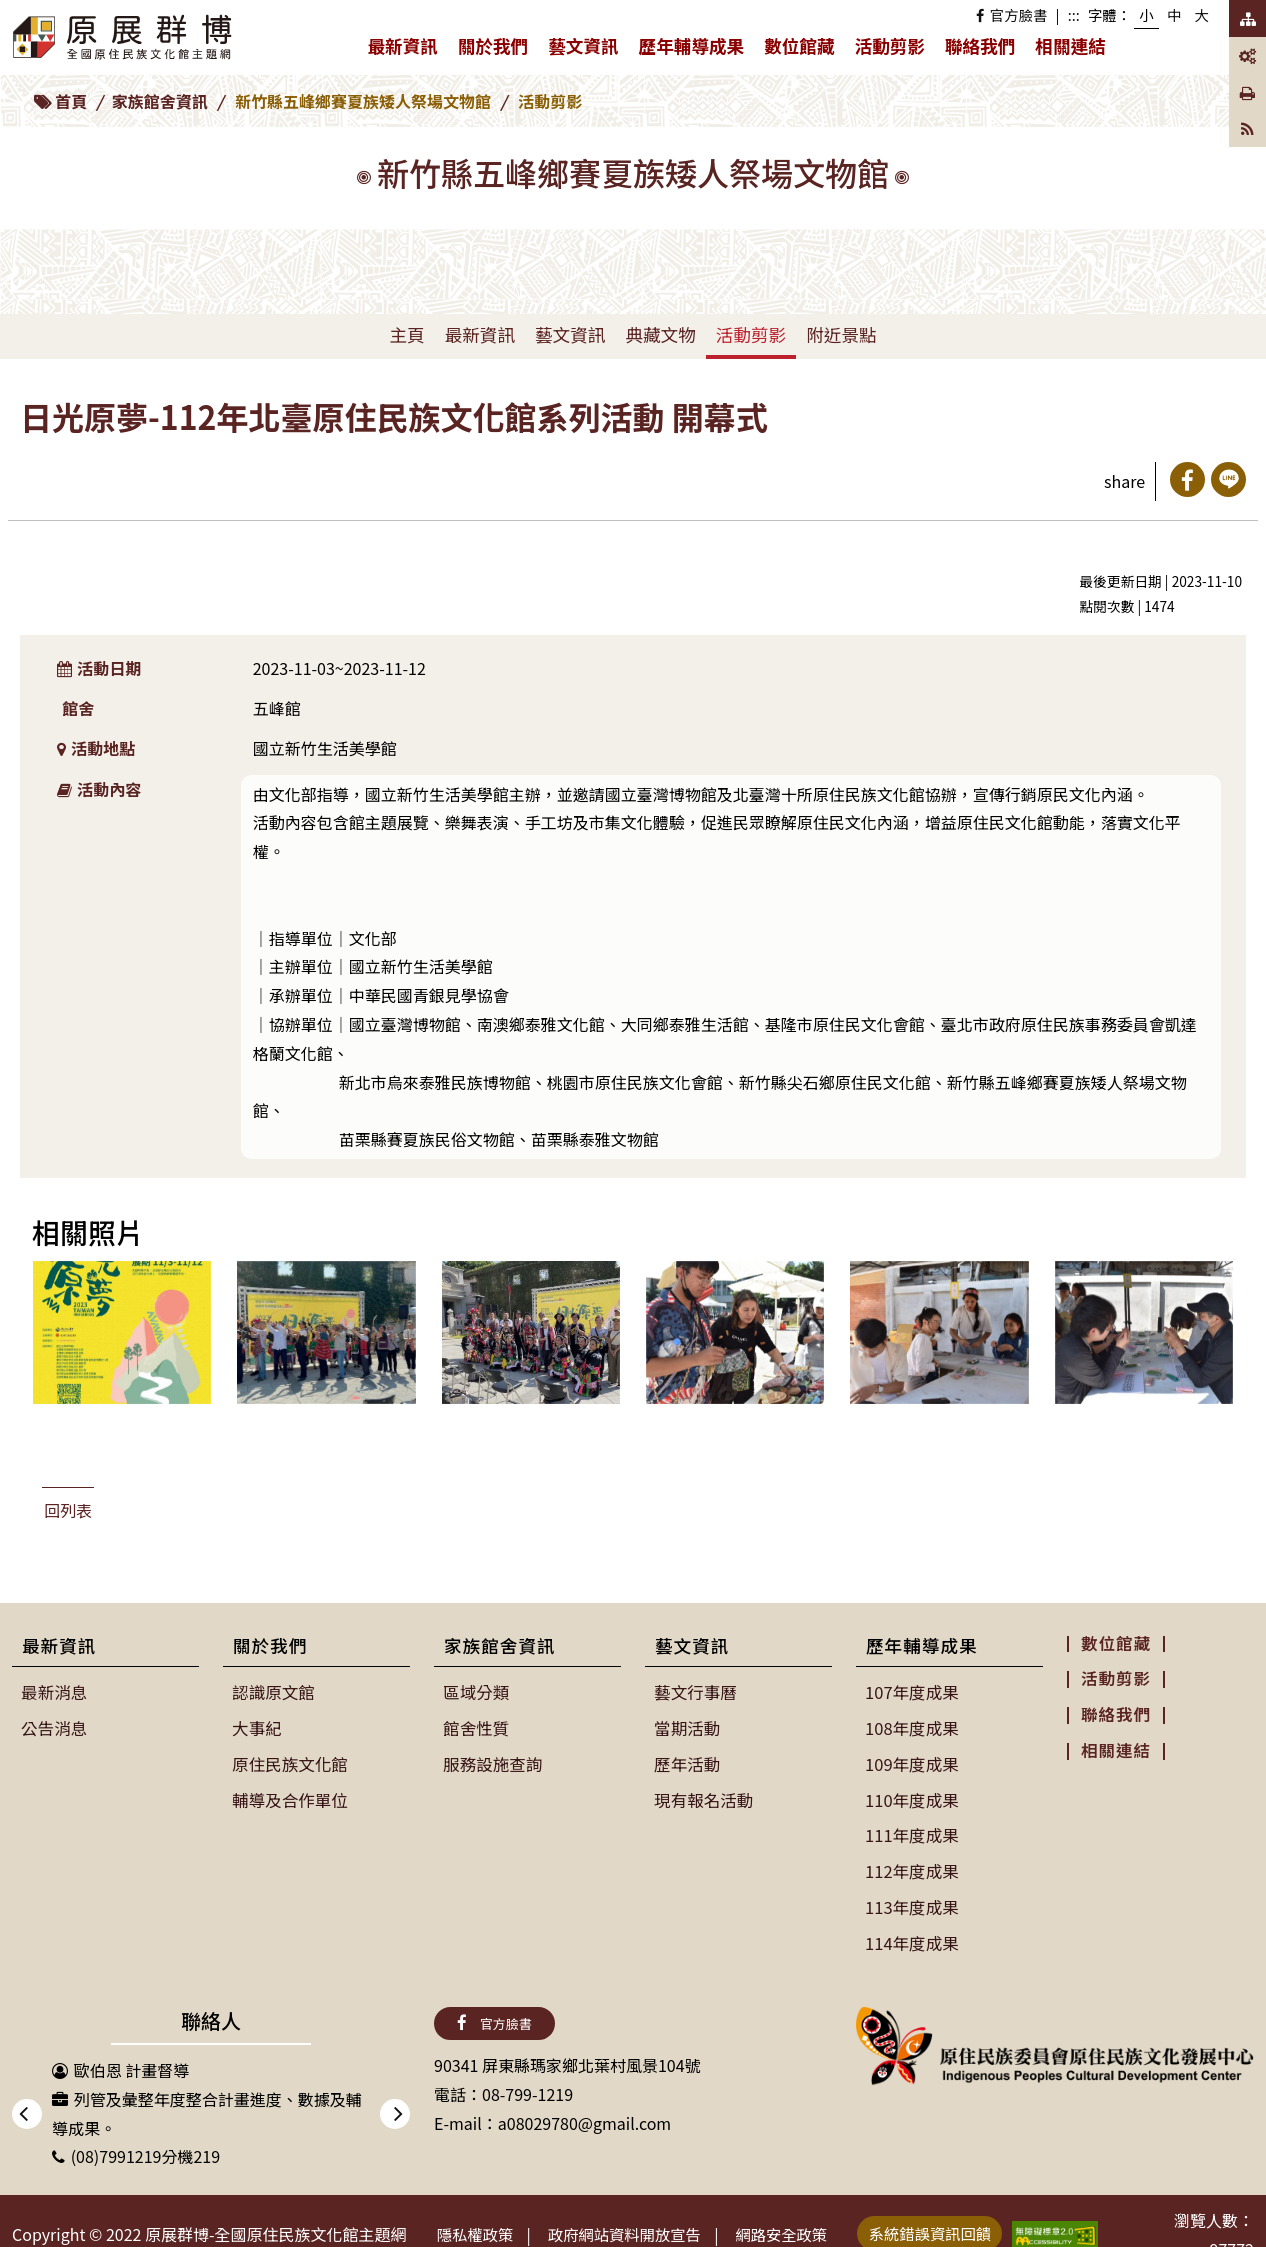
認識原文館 (273, 1692)
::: (1074, 14)
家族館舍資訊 (160, 101)
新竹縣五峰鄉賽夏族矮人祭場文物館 (363, 101)
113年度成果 (911, 1901)
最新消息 (54, 1692)
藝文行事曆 (695, 1692)
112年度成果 (911, 1866)
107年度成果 (911, 1692)
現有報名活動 (703, 1797)
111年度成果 (911, 1832)
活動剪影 (890, 45)
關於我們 (498, 49)
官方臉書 (1011, 14)
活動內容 (99, 789)
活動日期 (99, 668)
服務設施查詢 (492, 1762)
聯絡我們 (980, 45)
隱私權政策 (479, 2227)
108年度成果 (911, 1727)
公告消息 (54, 1727)
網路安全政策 (803, 2227)
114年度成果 (911, 1936)
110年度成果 (911, 1797)
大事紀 (257, 1727)
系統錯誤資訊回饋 (959, 2225)
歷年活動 (687, 1762)
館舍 (78, 708)
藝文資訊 (588, 49)
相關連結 (1070, 45)
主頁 (406, 334)
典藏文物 (660, 334)
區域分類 (476, 1692)
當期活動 (687, 1727)
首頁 (71, 101)
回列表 (68, 1510)
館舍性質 (476, 1727)
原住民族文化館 (289, 1762)
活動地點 (96, 748)
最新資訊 (407, 49)
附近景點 (841, 334)
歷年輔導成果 (697, 49)
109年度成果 (911, 1762)
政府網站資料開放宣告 (637, 2227)
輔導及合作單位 (289, 1797)
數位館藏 (799, 45)
